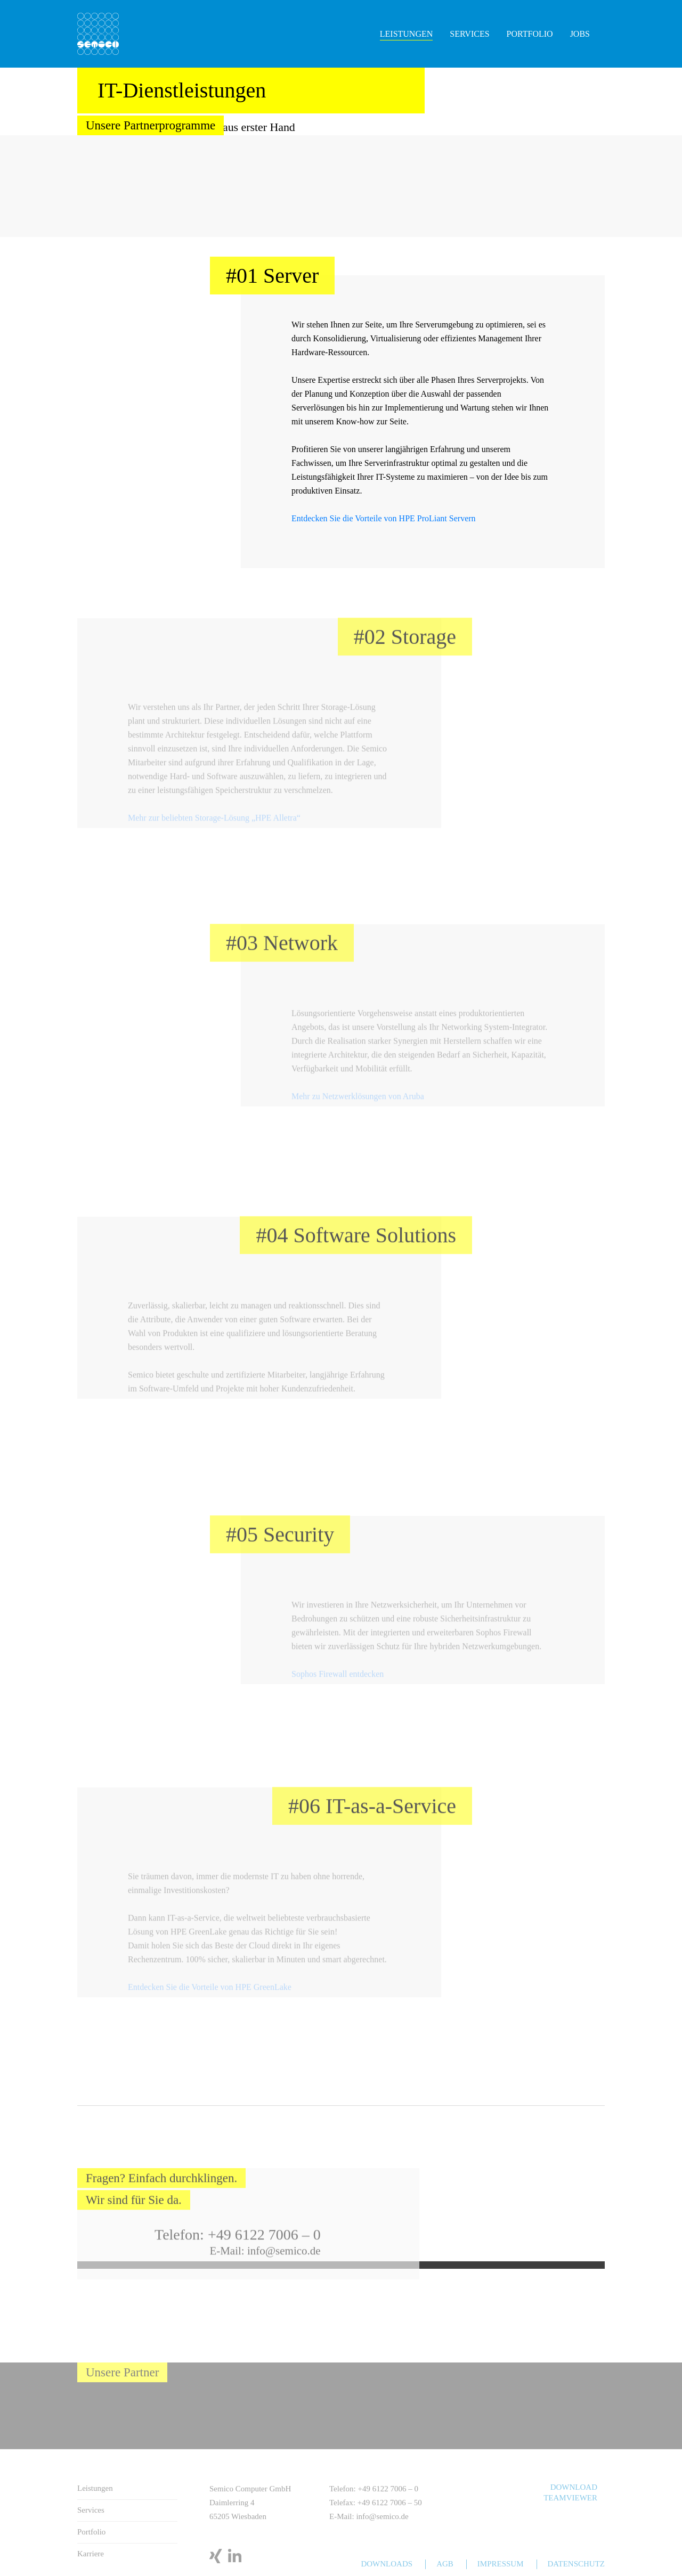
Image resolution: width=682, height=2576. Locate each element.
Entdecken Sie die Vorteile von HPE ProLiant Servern (383, 518)
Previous (5, 186)
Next (677, 186)
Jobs (580, 33)
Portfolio (530, 33)
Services (469, 33)
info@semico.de (284, 2282)
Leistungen (406, 33)
